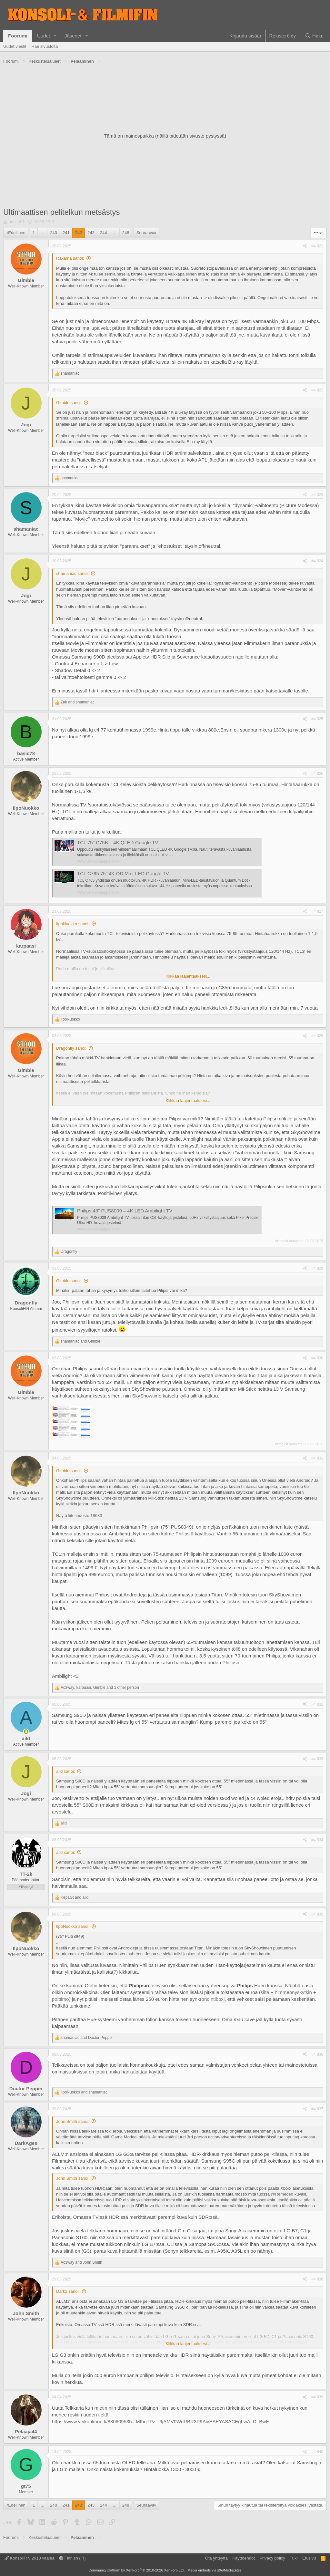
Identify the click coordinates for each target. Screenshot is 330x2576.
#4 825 (317, 719)
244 (103, 232)
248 (125, 232)
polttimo (60, 1999)
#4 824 (317, 561)
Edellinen (16, 232)
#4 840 (317, 2451)
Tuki (293, 2558)
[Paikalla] (26, 1732)
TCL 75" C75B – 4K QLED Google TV (117, 842)
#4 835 (317, 1914)
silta (265, 1992)
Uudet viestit (14, 46)
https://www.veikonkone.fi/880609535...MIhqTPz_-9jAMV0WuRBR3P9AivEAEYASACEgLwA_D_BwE (160, 2421)
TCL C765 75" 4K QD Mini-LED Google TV (123, 873)
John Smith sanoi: (72, 2121)
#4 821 (317, 246)
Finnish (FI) (72, 2558)
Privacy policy (272, 2558)
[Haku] (314, 36)
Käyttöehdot (243, 2558)
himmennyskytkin (293, 1992)
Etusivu (309, 2558)
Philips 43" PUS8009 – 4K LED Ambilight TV (124, 1210)
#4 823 (317, 495)
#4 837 (317, 2109)
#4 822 (317, 390)
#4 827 (317, 911)
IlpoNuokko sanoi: (72, 923)
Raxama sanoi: (70, 258)
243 (91, 232)
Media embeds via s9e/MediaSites (214, 2570)
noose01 (17, 221)
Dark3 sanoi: (68, 2291)
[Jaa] (305, 246)
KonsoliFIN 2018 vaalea (30, 2558)
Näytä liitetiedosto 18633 (79, 1515)
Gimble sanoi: (69, 402)
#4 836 (317, 2054)
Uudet (43, 35)
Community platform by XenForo (136, 2570)
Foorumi (17, 35)
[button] (55, 36)
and (78, 702)
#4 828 (317, 1036)
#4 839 (317, 2397)
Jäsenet (73, 35)
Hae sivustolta (45, 46)
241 (66, 232)
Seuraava (145, 232)
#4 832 (317, 1704)
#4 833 (317, 1759)
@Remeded (282, 2194)
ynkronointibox (208, 1999)
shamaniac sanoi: (72, 573)
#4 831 (317, 1458)
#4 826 (317, 773)
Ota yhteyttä (216, 2558)
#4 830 (317, 1358)
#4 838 (317, 2279)
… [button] (42, 232)
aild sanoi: (65, 1771)
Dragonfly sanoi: (71, 1048)
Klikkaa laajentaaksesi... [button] (187, 976)
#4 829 (317, 1268)
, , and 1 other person (100, 1687)
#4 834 (317, 1840)
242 (78, 232)
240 (53, 232)
